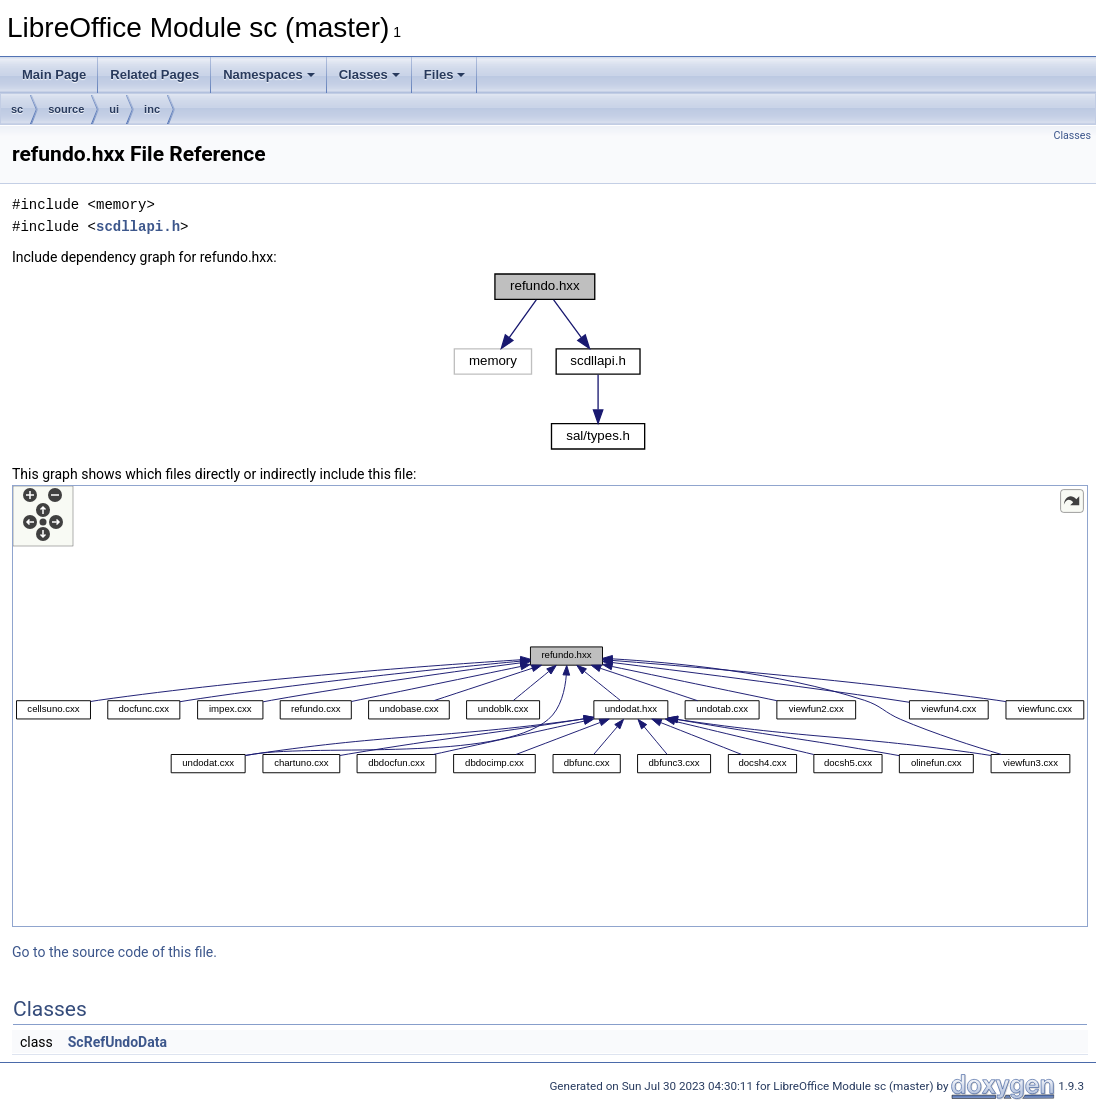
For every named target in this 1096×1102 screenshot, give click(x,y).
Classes (369, 74)
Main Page (54, 74)
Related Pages (154, 74)
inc (152, 109)
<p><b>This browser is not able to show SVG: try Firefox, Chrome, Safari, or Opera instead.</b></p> (550, 361)
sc (17, 109)
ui (114, 109)
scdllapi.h (138, 226)
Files (445, 74)
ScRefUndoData (117, 1042)
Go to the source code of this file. (114, 952)
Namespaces (269, 74)
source (66, 109)
